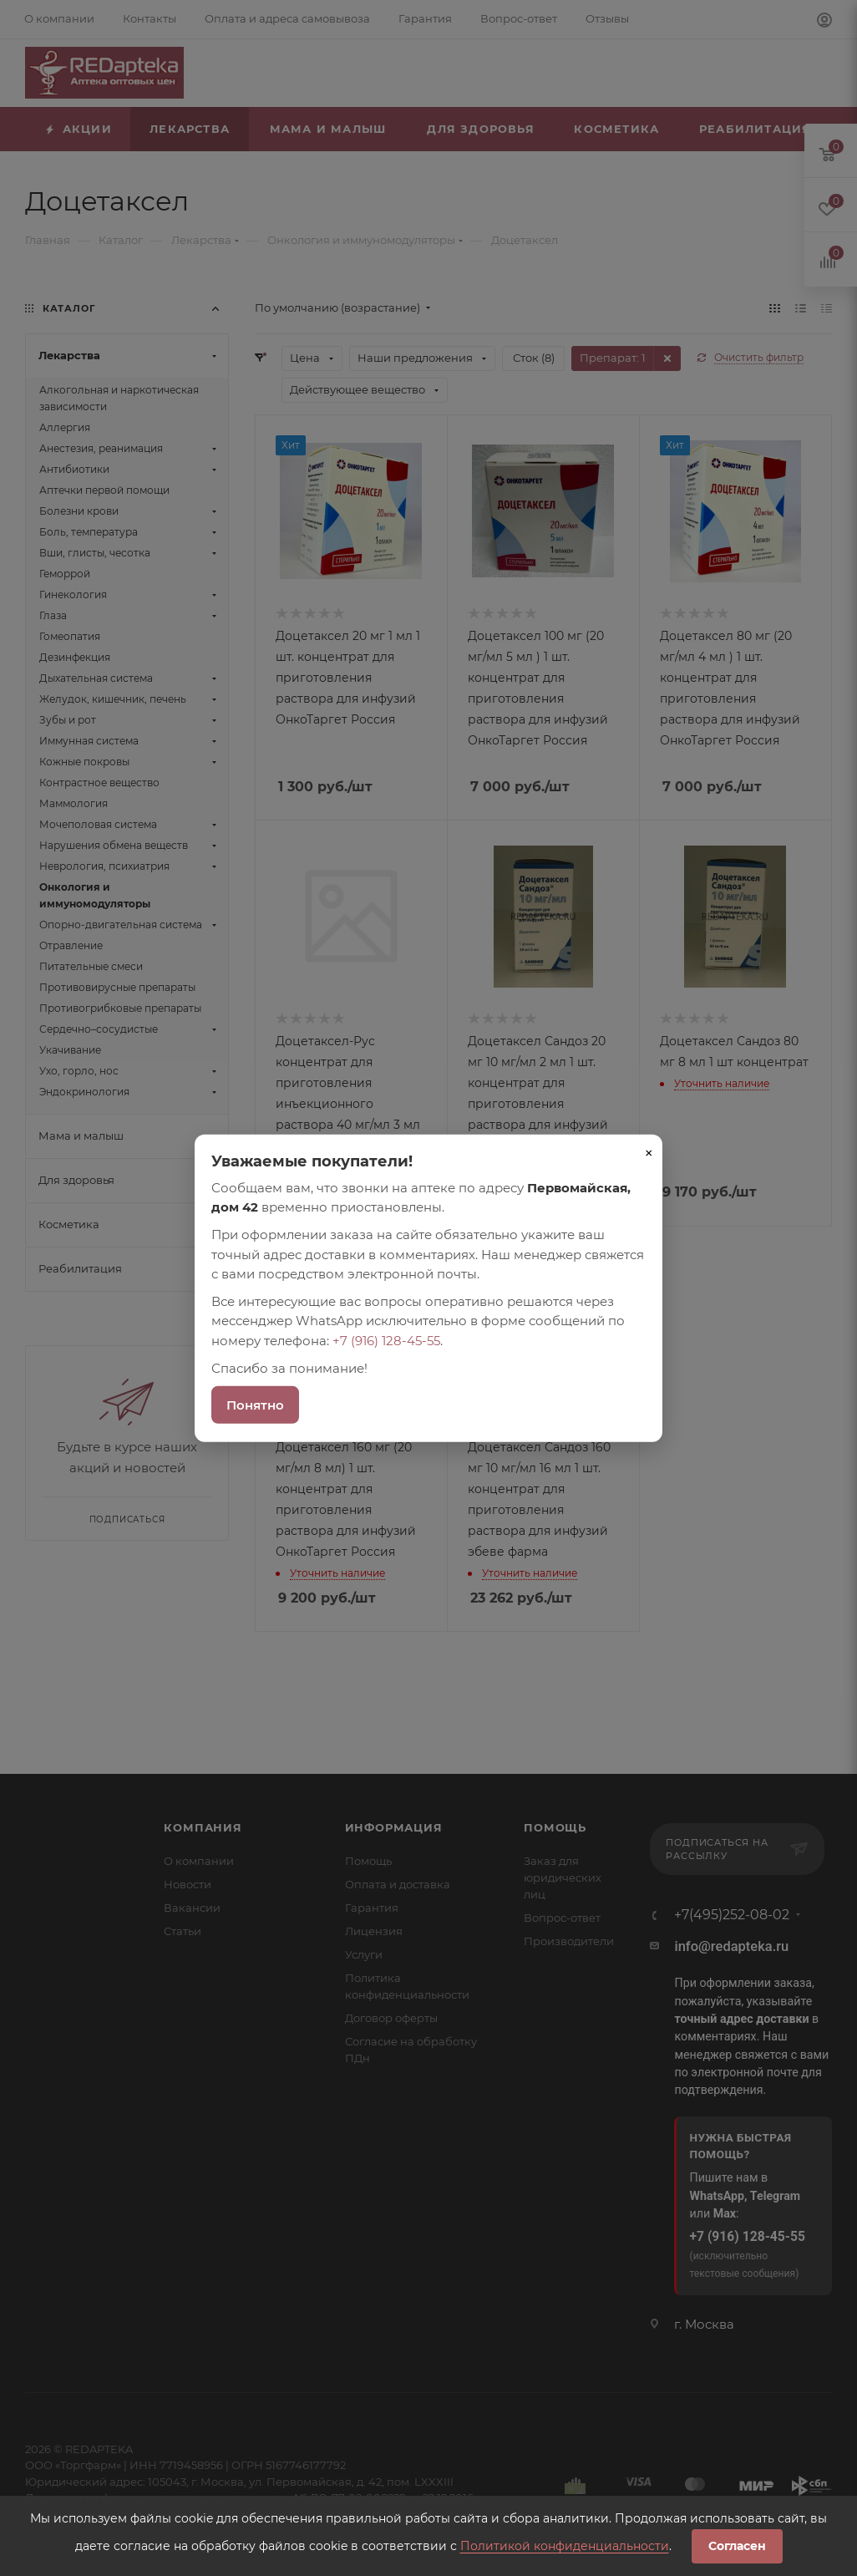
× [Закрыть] (649, 1152)
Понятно (255, 1405)
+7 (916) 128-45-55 (386, 1340)
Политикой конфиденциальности (564, 2545)
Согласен (737, 2545)
